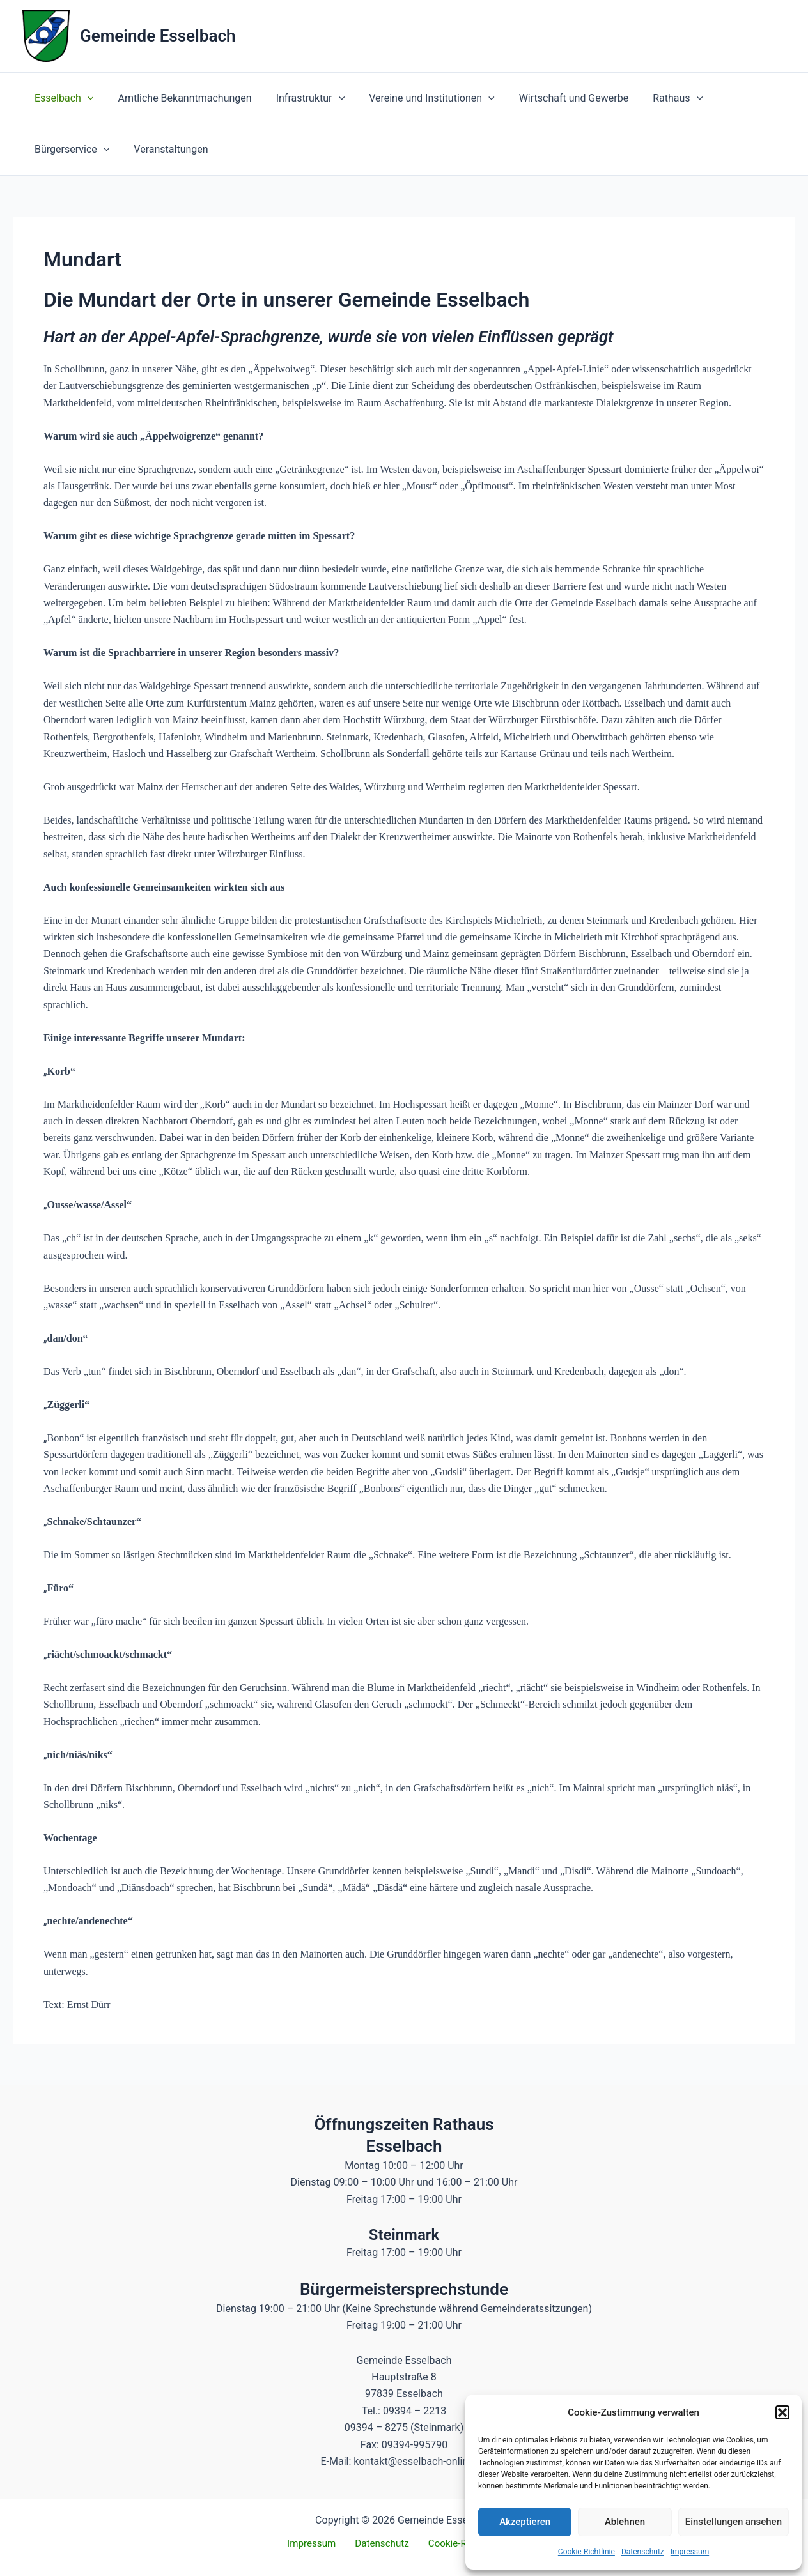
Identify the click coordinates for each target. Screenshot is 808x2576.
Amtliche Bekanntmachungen (178, 98)
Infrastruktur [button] (301, 98)
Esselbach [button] (62, 98)
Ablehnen (625, 2521)
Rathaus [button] (656, 98)
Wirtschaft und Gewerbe (556, 98)
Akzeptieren (524, 2521)
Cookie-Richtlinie (586, 2551)
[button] (782, 2412)
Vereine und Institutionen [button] (418, 98)
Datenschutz (642, 2551)
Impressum (690, 2551)
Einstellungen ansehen (733, 2521)
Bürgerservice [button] (70, 149)
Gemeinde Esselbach (157, 35)
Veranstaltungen (165, 149)
